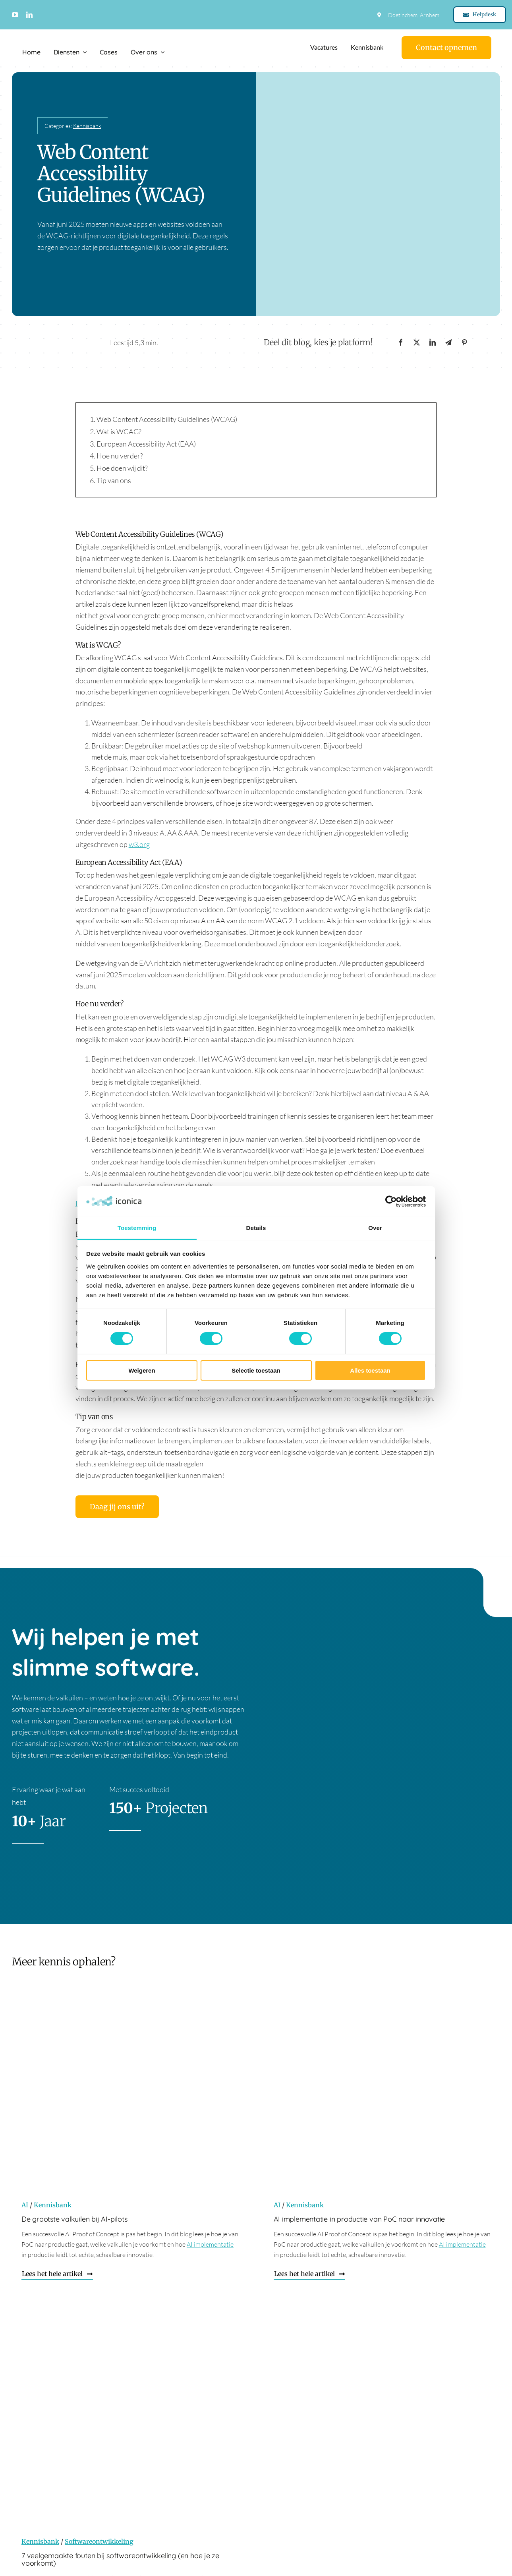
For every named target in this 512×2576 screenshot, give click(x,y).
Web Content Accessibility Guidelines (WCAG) (167, 419)
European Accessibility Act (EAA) (146, 443)
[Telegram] (448, 342)
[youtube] (15, 15)
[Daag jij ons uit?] (117, 1506)
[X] (417, 342)
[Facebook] (401, 342)
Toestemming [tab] (137, 1227)
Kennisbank (87, 125)
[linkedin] (29, 15)
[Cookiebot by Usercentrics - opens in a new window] (391, 1201)
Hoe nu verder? (120, 455)
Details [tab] (256, 1227)
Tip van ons (114, 480)
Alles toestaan (370, 1370)
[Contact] (446, 47)
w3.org (139, 844)
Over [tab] (375, 1227)
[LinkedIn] (432, 342)
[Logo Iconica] (54, 36)
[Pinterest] (464, 342)
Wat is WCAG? (119, 431)
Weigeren (141, 1370)
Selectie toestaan (256, 1370)
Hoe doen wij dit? (122, 468)
